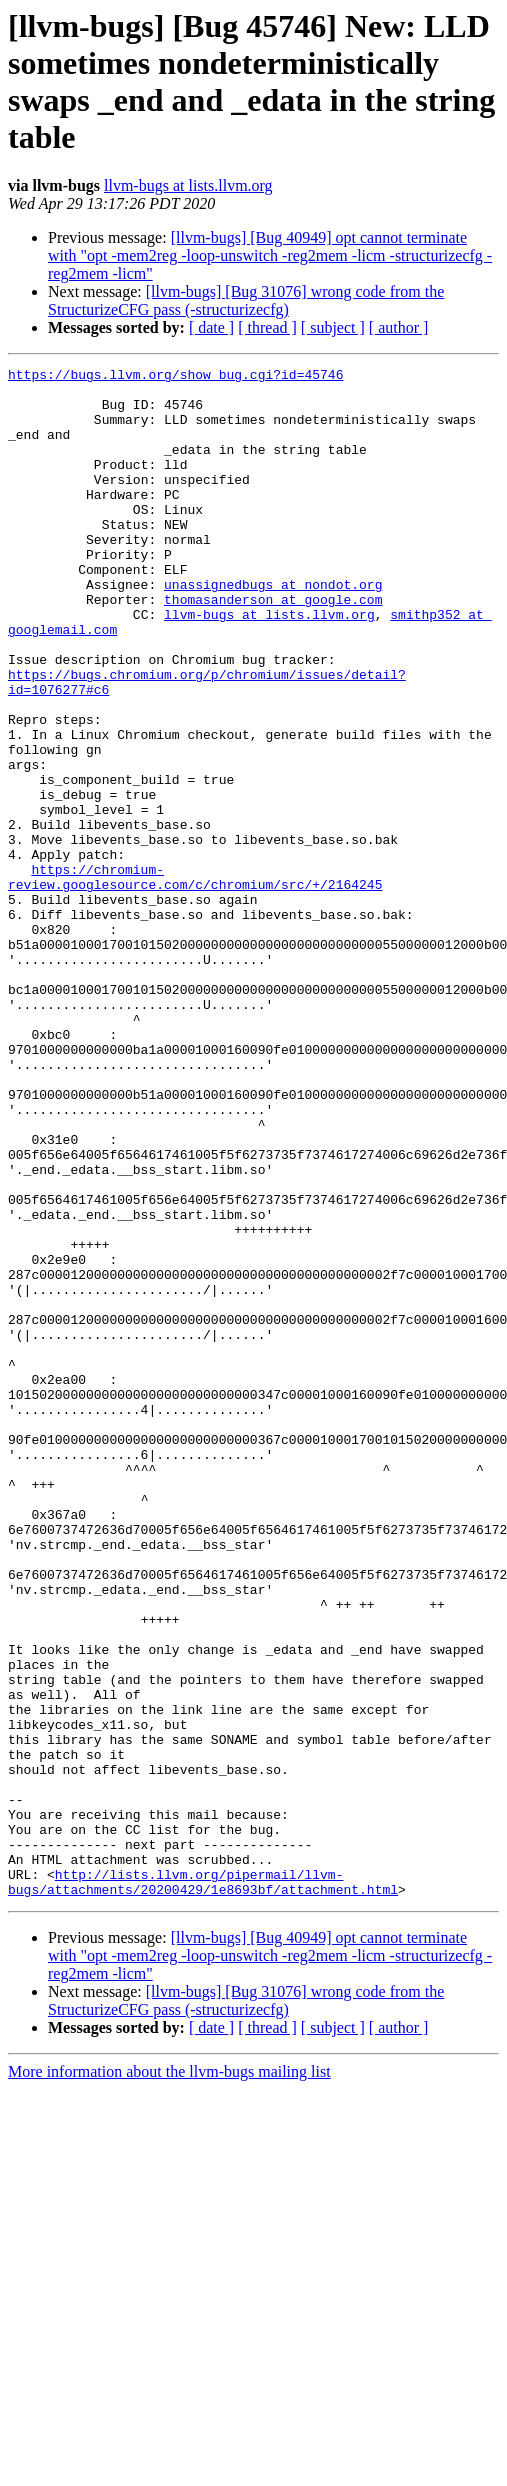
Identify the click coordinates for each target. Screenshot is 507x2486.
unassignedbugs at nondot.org (273, 629)
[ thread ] (267, 327)
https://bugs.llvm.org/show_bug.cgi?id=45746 (175, 377)
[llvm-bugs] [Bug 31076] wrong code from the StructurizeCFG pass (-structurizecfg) (246, 300)
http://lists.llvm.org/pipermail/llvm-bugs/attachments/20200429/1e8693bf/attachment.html (203, 2186)
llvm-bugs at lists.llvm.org (188, 185)
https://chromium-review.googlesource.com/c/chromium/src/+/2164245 (195, 980)
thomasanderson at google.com (273, 647)
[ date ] (211, 327)
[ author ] (399, 327)
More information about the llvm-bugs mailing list (169, 2377)
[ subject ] (333, 327)
